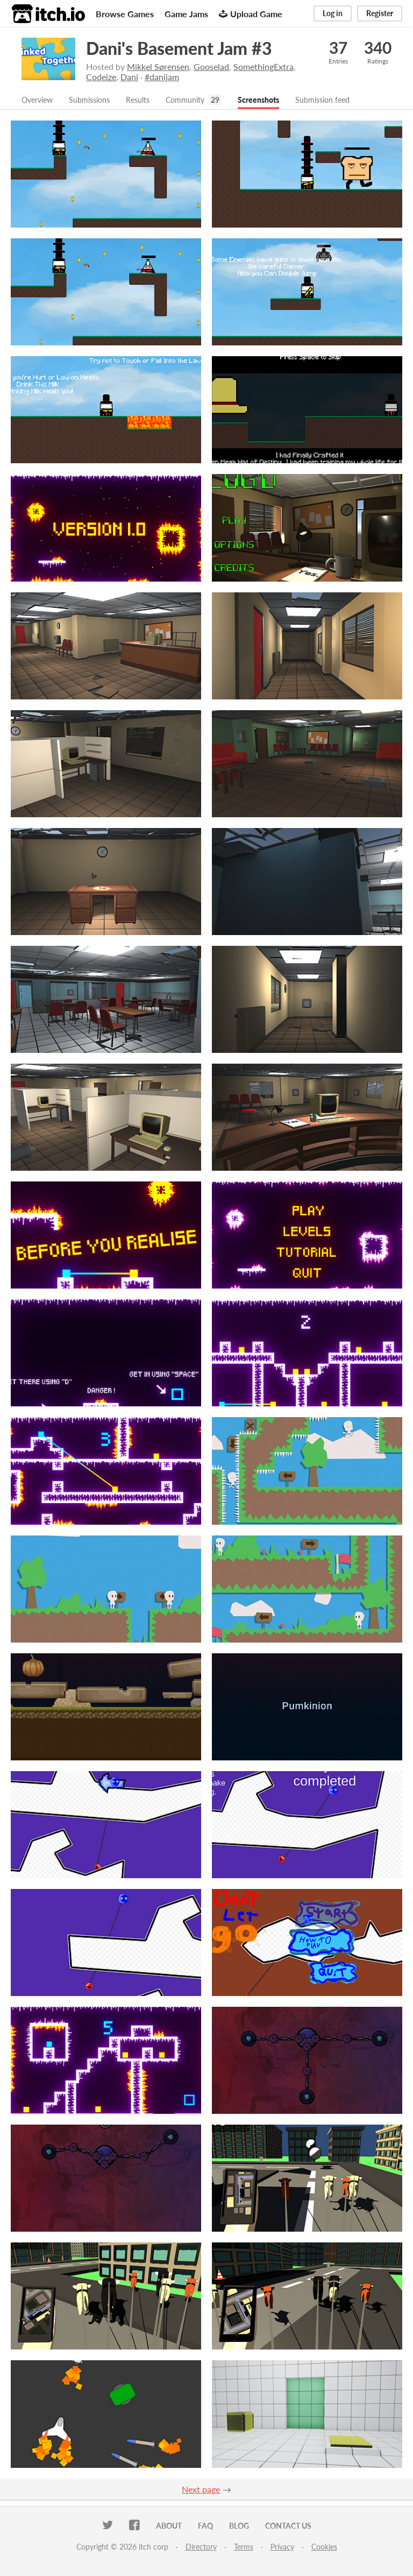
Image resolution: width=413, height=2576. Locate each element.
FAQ (205, 2526)
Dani (129, 77)
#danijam (162, 77)
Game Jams (186, 14)
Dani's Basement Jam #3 (179, 48)
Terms (243, 2547)
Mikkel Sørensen (158, 66)
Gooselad (211, 66)
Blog (239, 2526)
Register (379, 13)
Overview (40, 100)
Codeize (101, 77)
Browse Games (125, 14)
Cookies (324, 2547)
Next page (201, 2490)
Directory (201, 2547)
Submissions (97, 100)
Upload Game (250, 14)
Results (150, 100)
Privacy (282, 2547)
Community (202, 100)
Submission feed (352, 100)
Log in (333, 13)
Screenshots (281, 100)
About (169, 2526)
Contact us (288, 2526)
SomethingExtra (263, 66)
